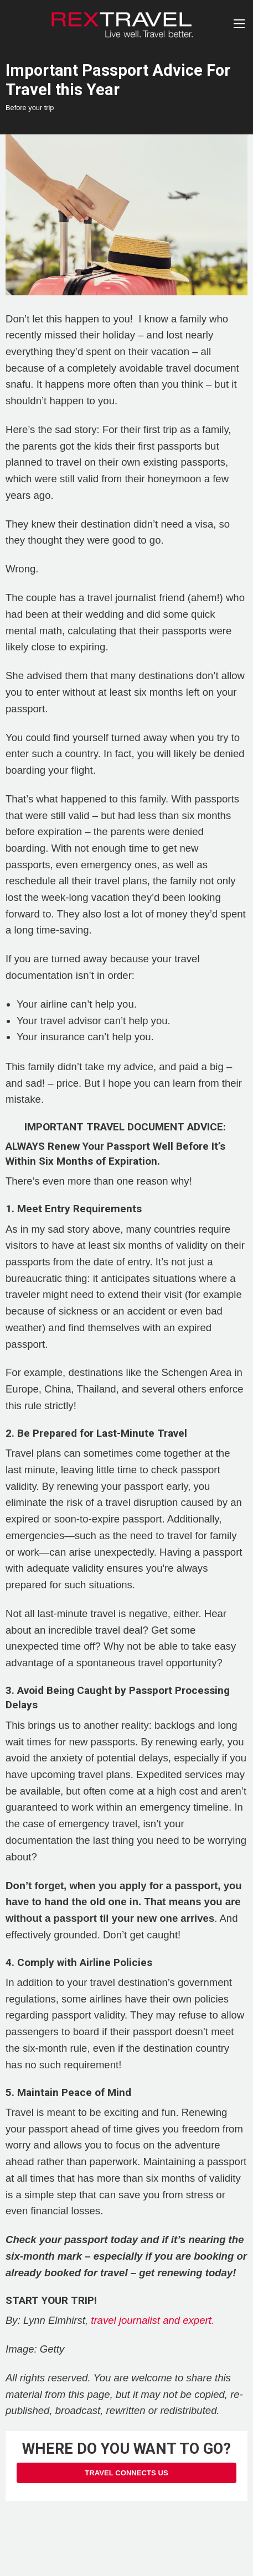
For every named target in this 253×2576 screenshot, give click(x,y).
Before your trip (30, 107)
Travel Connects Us (126, 2473)
